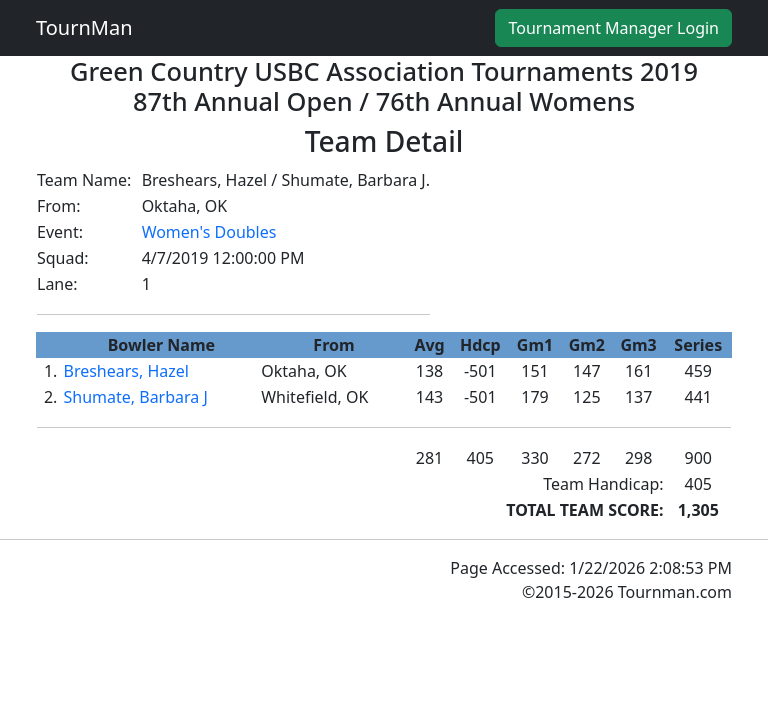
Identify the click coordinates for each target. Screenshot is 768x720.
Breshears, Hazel (126, 371)
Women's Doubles (209, 232)
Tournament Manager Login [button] (613, 28)
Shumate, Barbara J (135, 397)
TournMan (84, 27)
